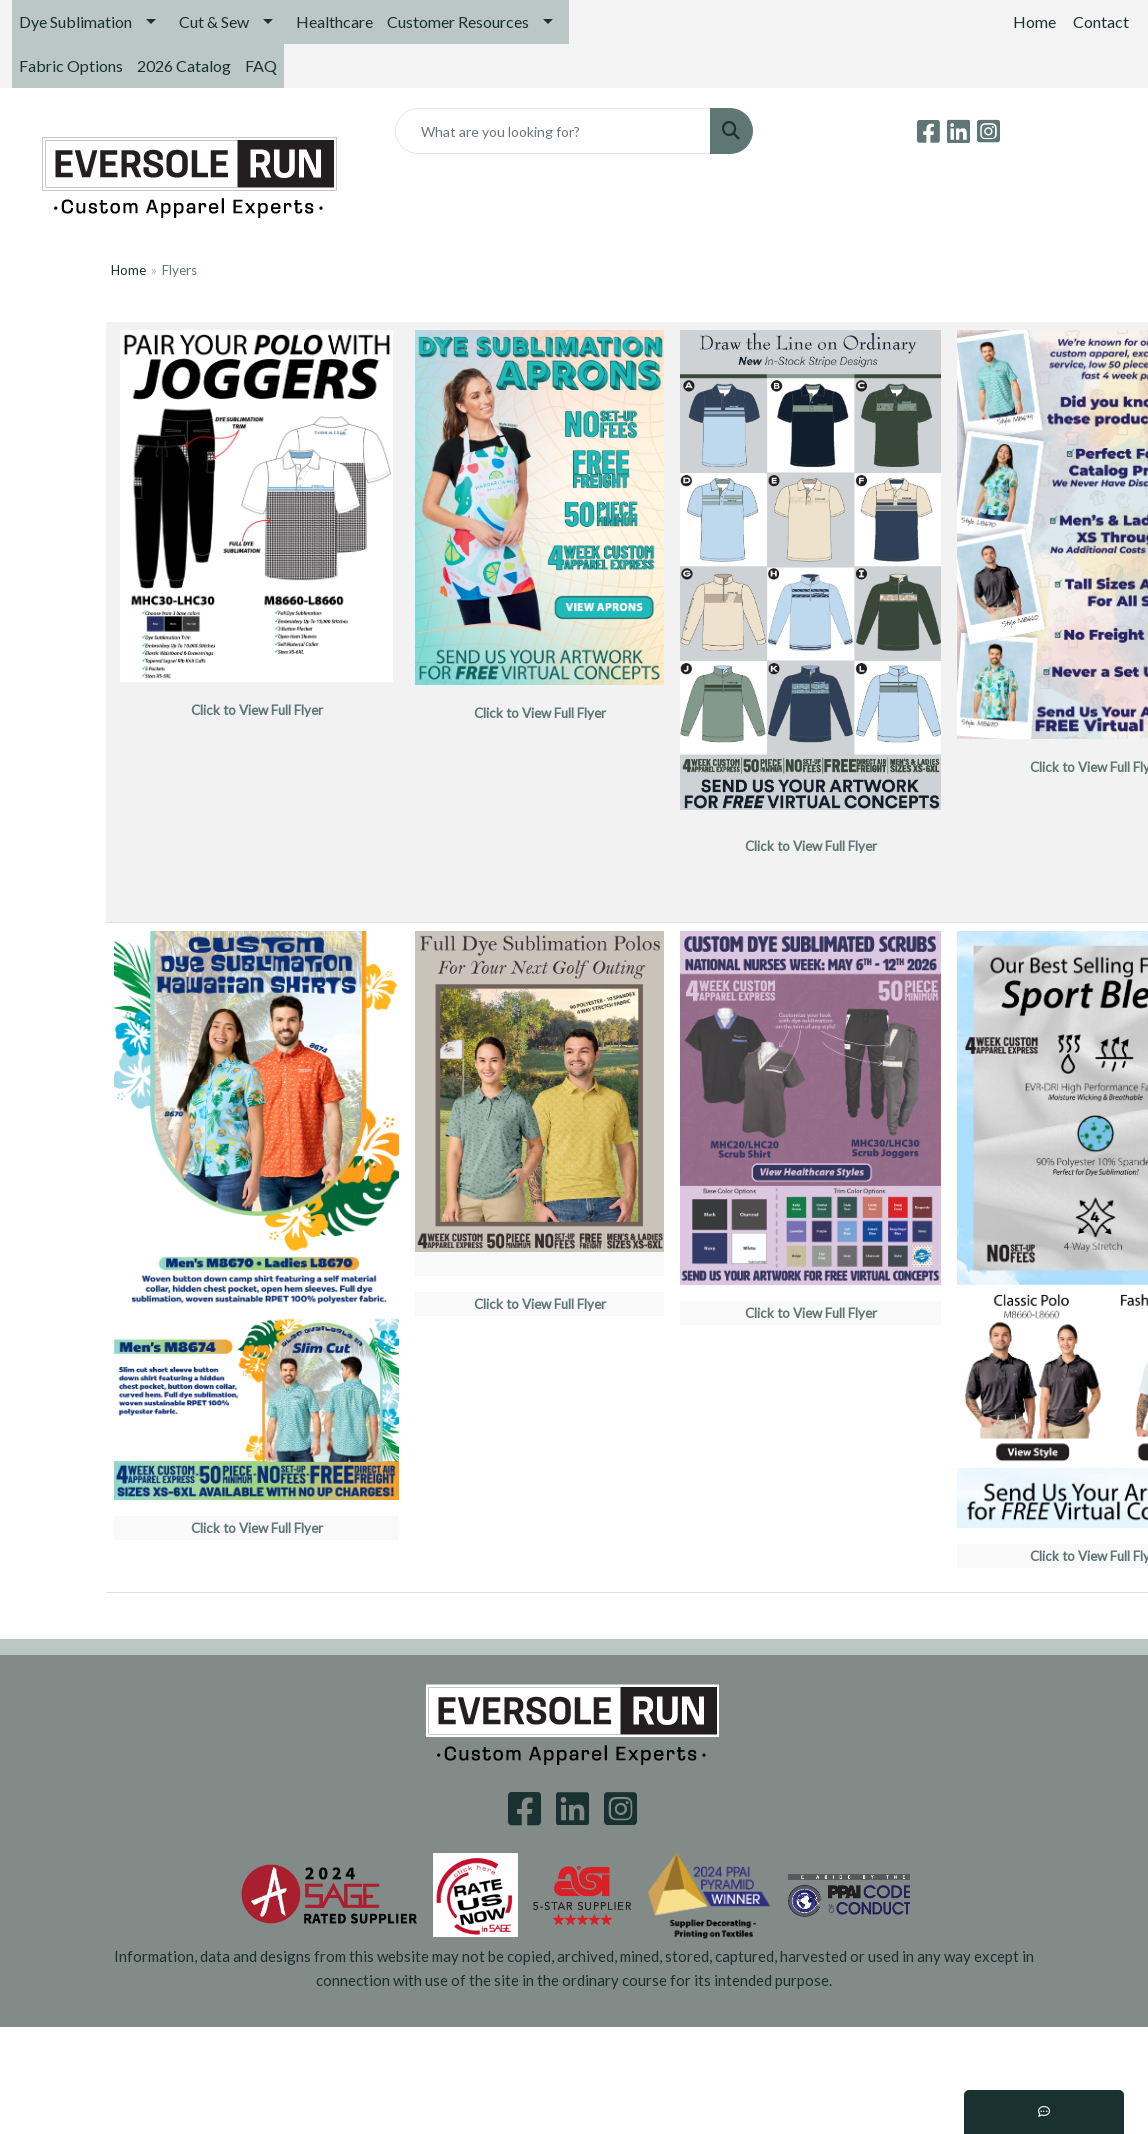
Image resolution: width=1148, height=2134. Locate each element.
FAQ (261, 65)
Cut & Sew (214, 21)
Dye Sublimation (75, 21)
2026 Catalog (184, 65)
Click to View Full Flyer (811, 1313)
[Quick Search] (553, 131)
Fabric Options (71, 65)
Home (128, 270)
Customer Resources (458, 21)
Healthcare (334, 21)
